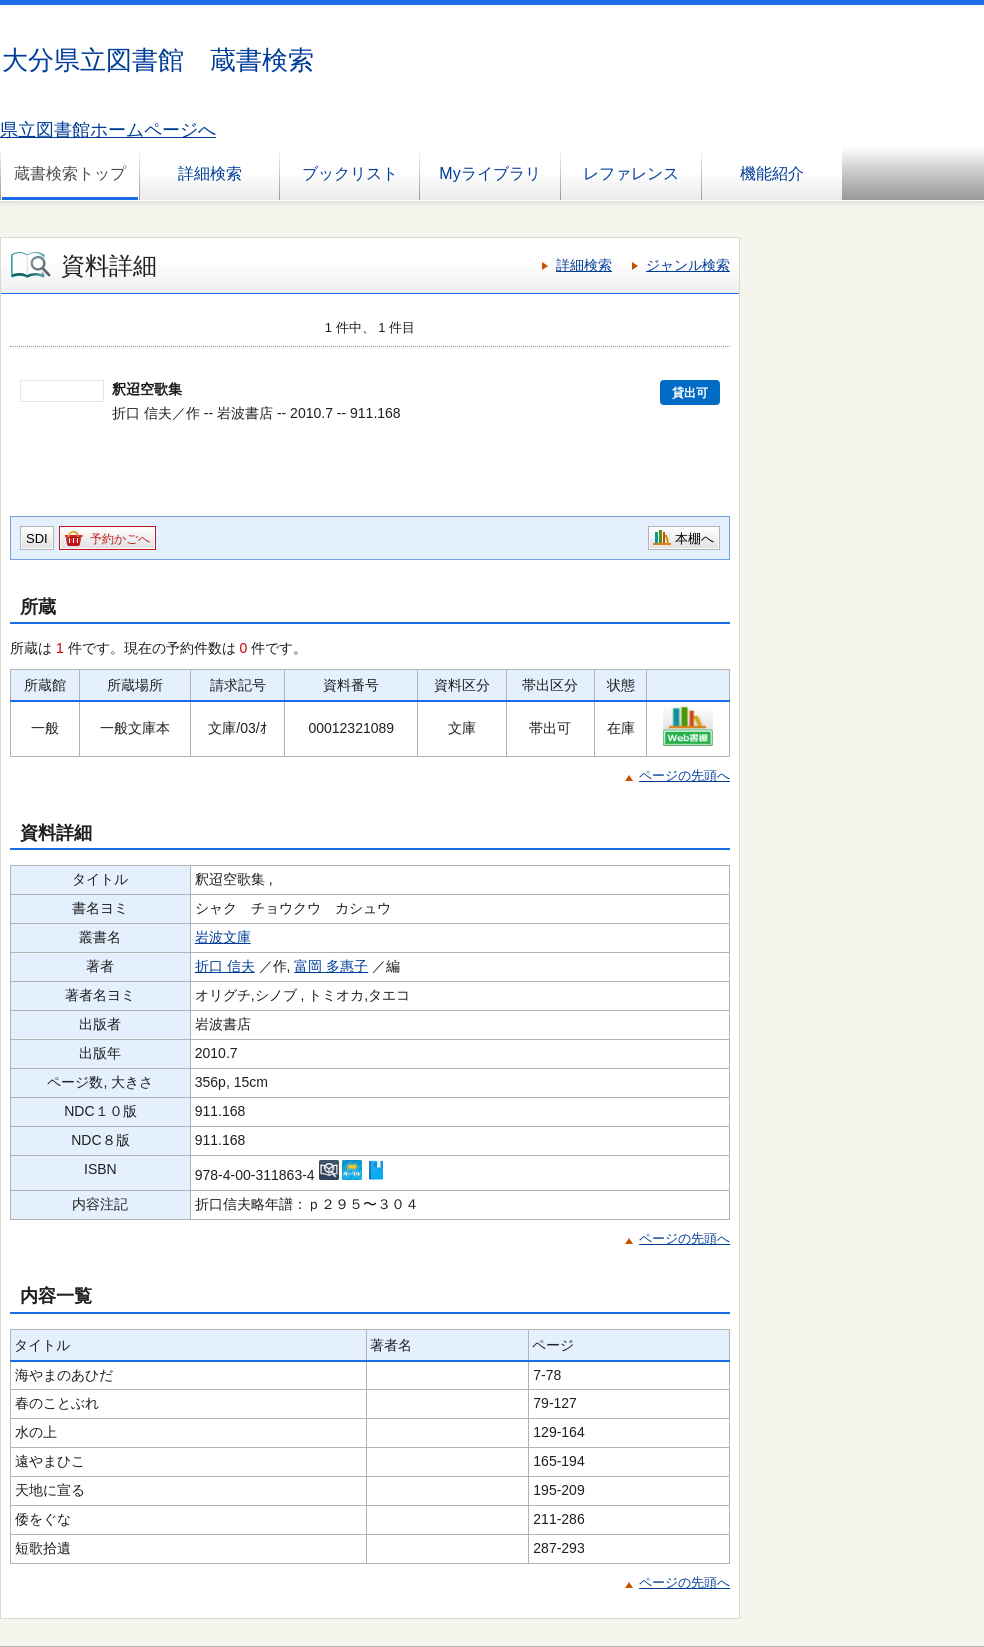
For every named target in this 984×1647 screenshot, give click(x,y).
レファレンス (631, 173)
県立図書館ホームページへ (108, 130)
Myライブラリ (489, 173)
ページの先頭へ (684, 775)
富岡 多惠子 (331, 966)
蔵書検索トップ (70, 173)
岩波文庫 (223, 937)
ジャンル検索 (688, 265)
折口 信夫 (225, 966)
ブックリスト (350, 173)
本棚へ (694, 538)
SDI (37, 538)
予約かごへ (120, 539)
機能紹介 (772, 173)
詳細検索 (210, 173)
